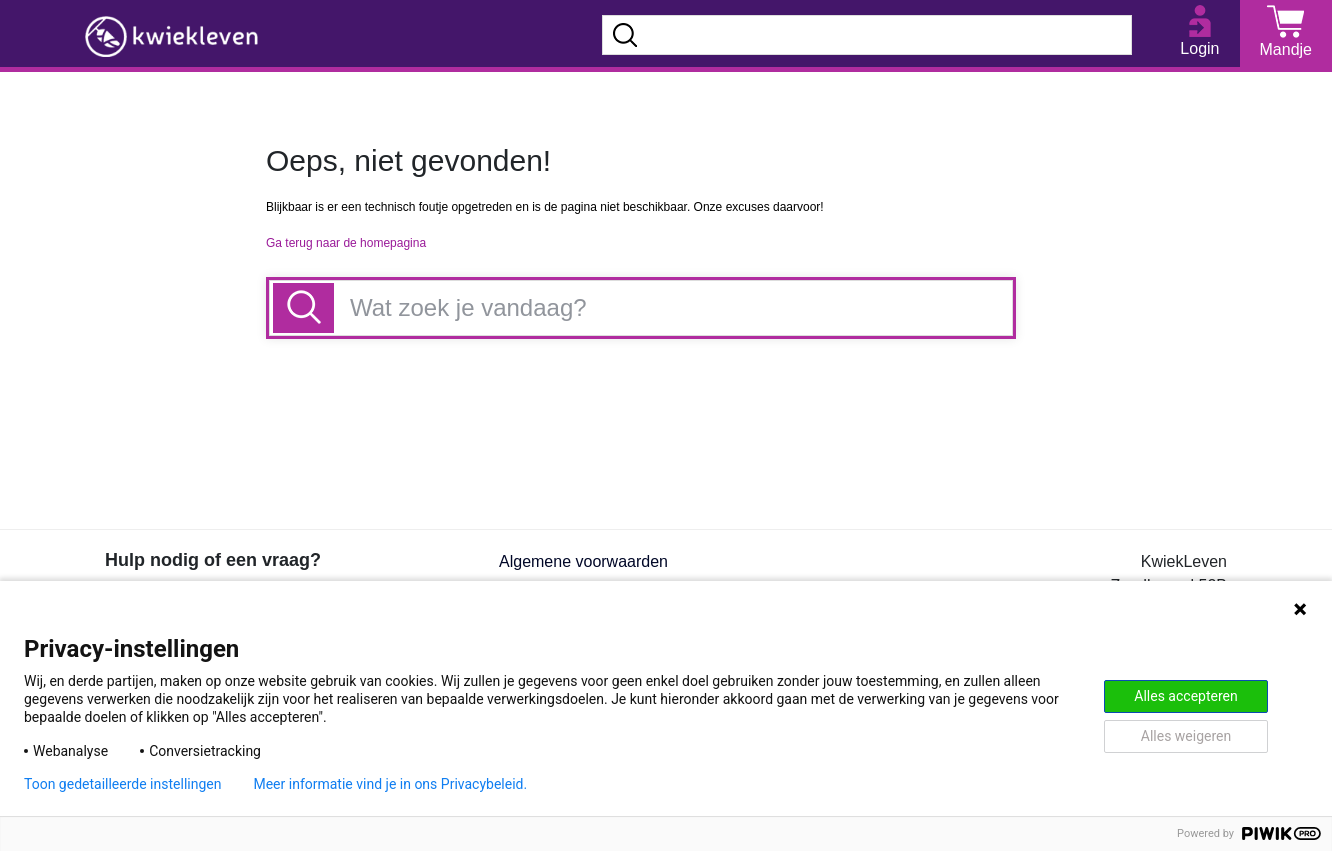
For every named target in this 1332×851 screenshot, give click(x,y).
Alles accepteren (1185, 696)
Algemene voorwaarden (583, 561)
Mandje (1286, 49)
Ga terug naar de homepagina (346, 243)
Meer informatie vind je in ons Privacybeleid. (390, 784)
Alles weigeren (1186, 736)
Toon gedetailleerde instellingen (122, 784)
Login (1199, 48)
